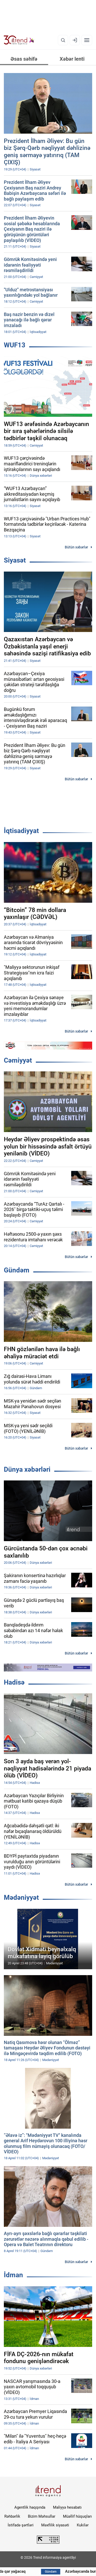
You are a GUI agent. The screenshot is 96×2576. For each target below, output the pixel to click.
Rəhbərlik (12, 2516)
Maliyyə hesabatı (67, 2507)
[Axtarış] (63, 40)
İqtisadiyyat (21, 831)
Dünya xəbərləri (27, 1469)
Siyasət (15, 560)
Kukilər (83, 2525)
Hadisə (14, 1682)
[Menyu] (86, 40)
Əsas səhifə (23, 59)
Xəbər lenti (72, 59)
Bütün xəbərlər (76, 547)
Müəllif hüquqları (77, 2516)
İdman (13, 2275)
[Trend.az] (19, 40)
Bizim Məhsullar (41, 2516)
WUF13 (14, 345)
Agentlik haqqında (29, 2507)
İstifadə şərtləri (21, 2525)
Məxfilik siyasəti (55, 2525)
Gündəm (16, 1270)
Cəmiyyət (18, 1060)
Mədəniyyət (21, 1897)
